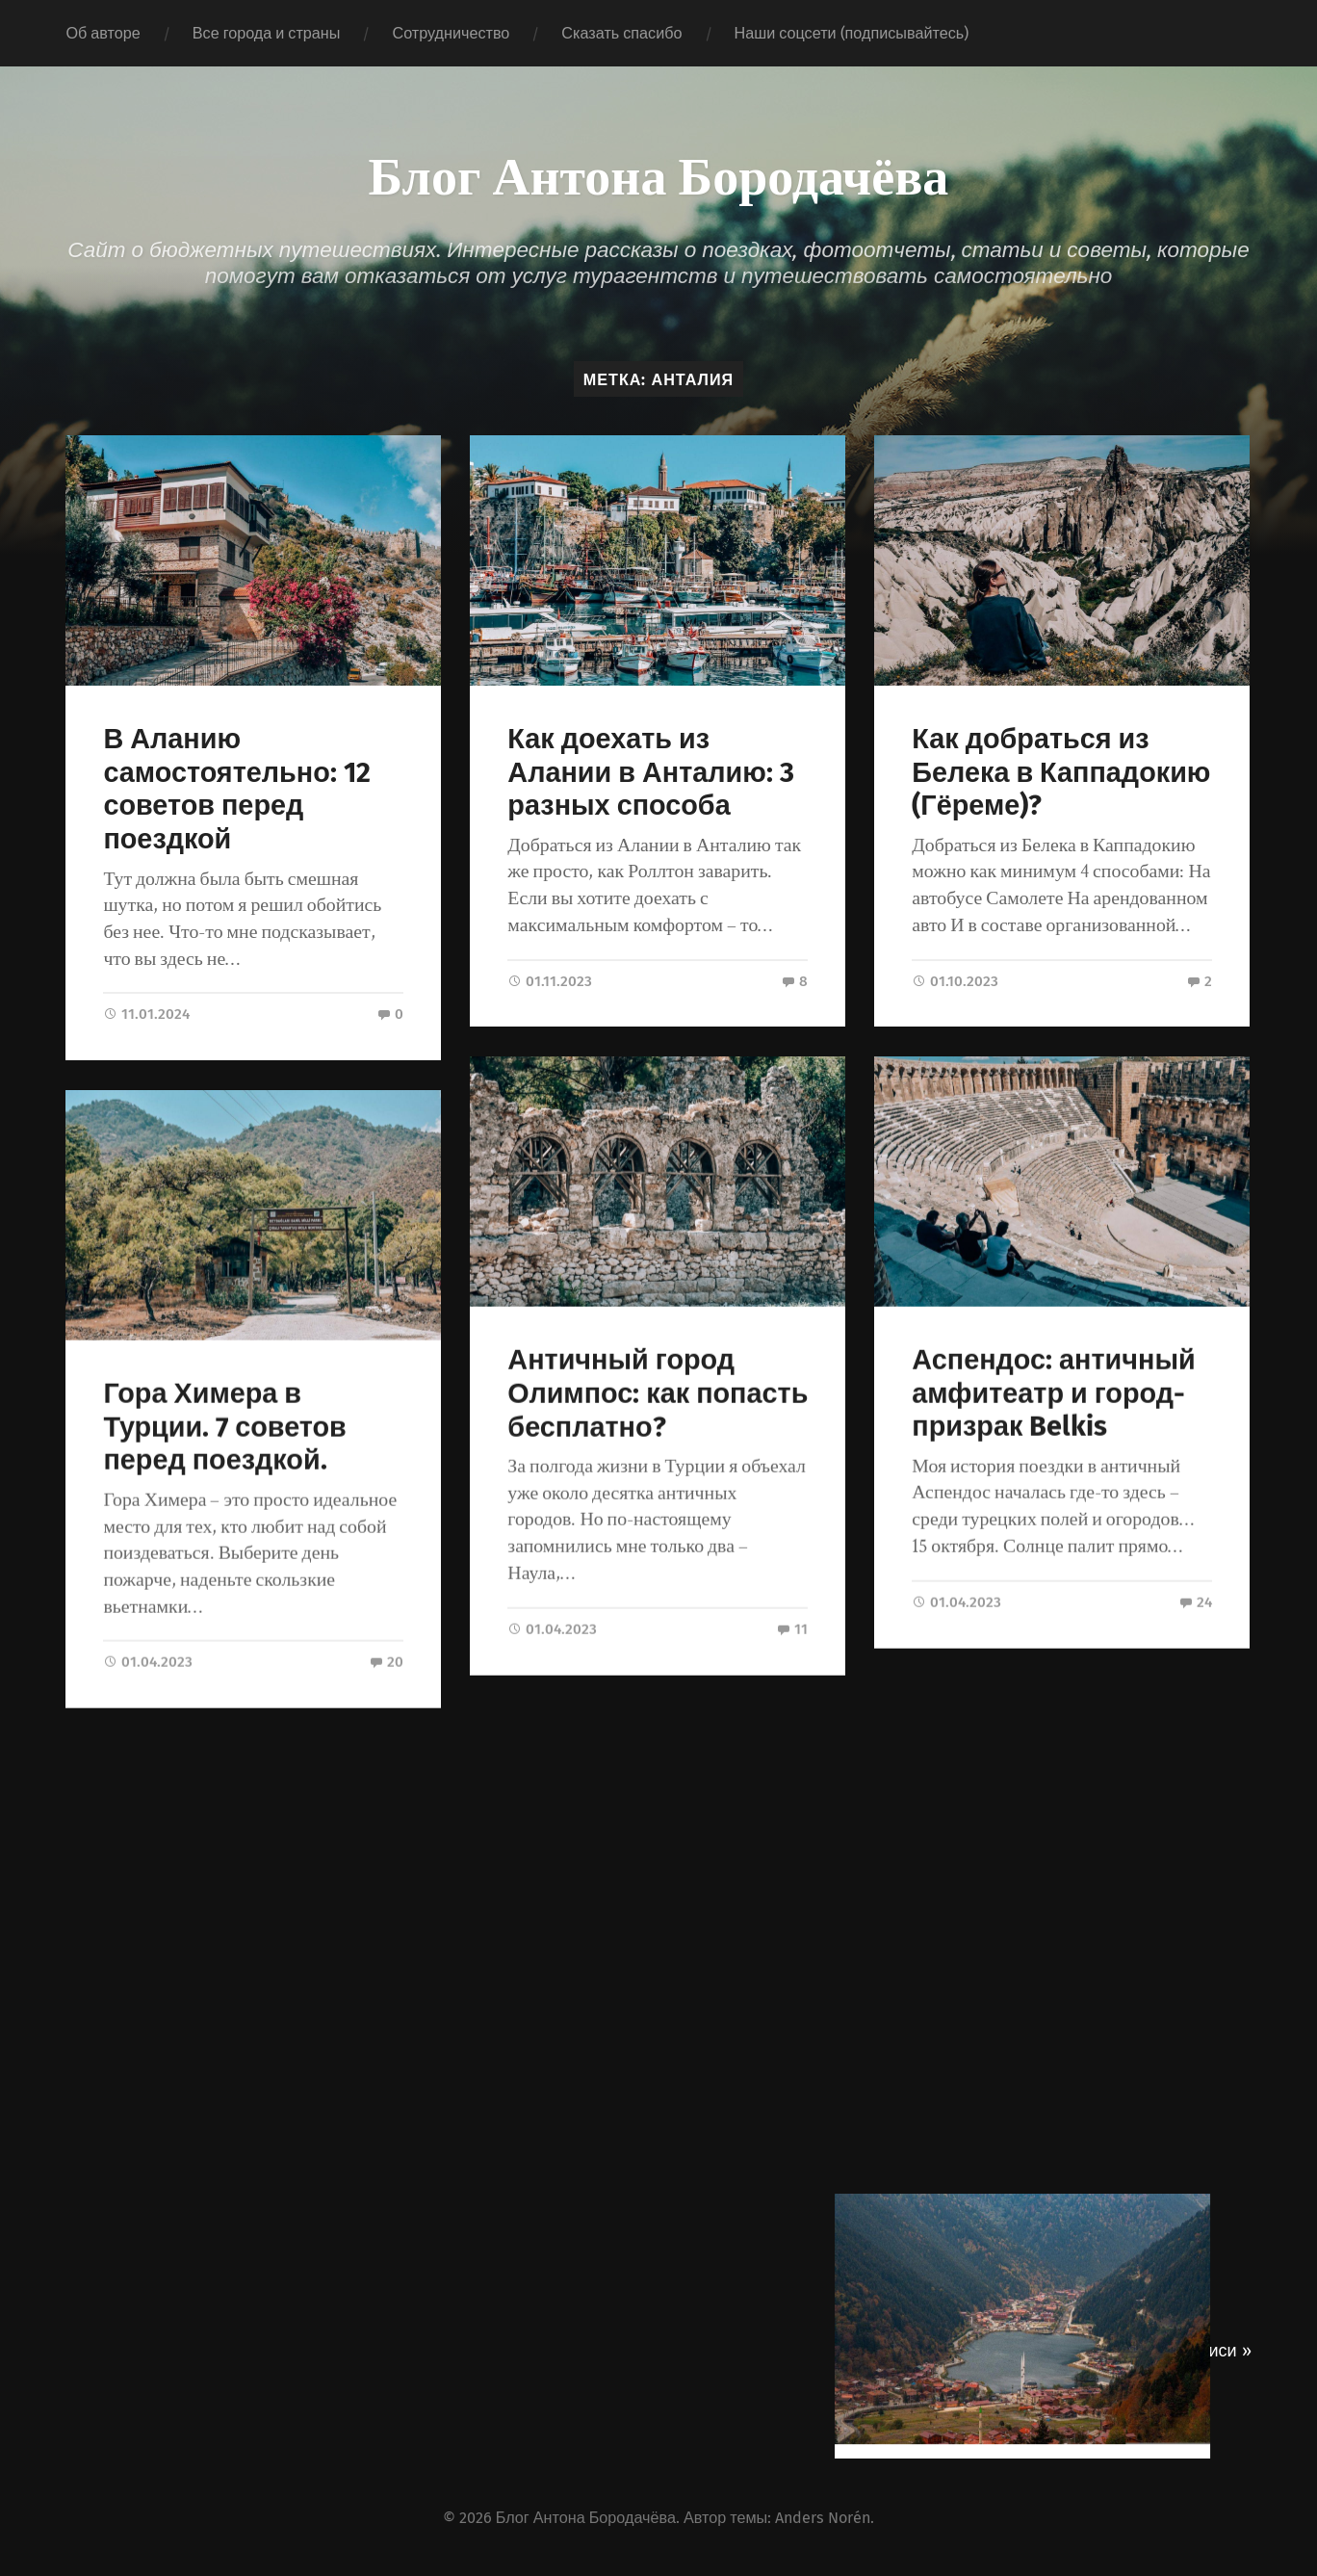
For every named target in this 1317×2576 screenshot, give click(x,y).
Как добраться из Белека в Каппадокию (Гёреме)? (1061, 772)
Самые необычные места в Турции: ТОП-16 (1043, 2013)
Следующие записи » (1165, 2347)
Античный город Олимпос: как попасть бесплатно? (657, 1392)
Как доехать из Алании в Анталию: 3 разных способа (650, 772)
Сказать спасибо (621, 33)
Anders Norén (822, 2515)
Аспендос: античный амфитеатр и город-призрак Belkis (1053, 1392)
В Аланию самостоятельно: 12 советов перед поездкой (236, 789)
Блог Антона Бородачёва (659, 173)
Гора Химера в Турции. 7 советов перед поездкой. (224, 1426)
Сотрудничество (450, 33)
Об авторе (102, 33)
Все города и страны (267, 33)
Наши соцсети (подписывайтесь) (852, 33)
